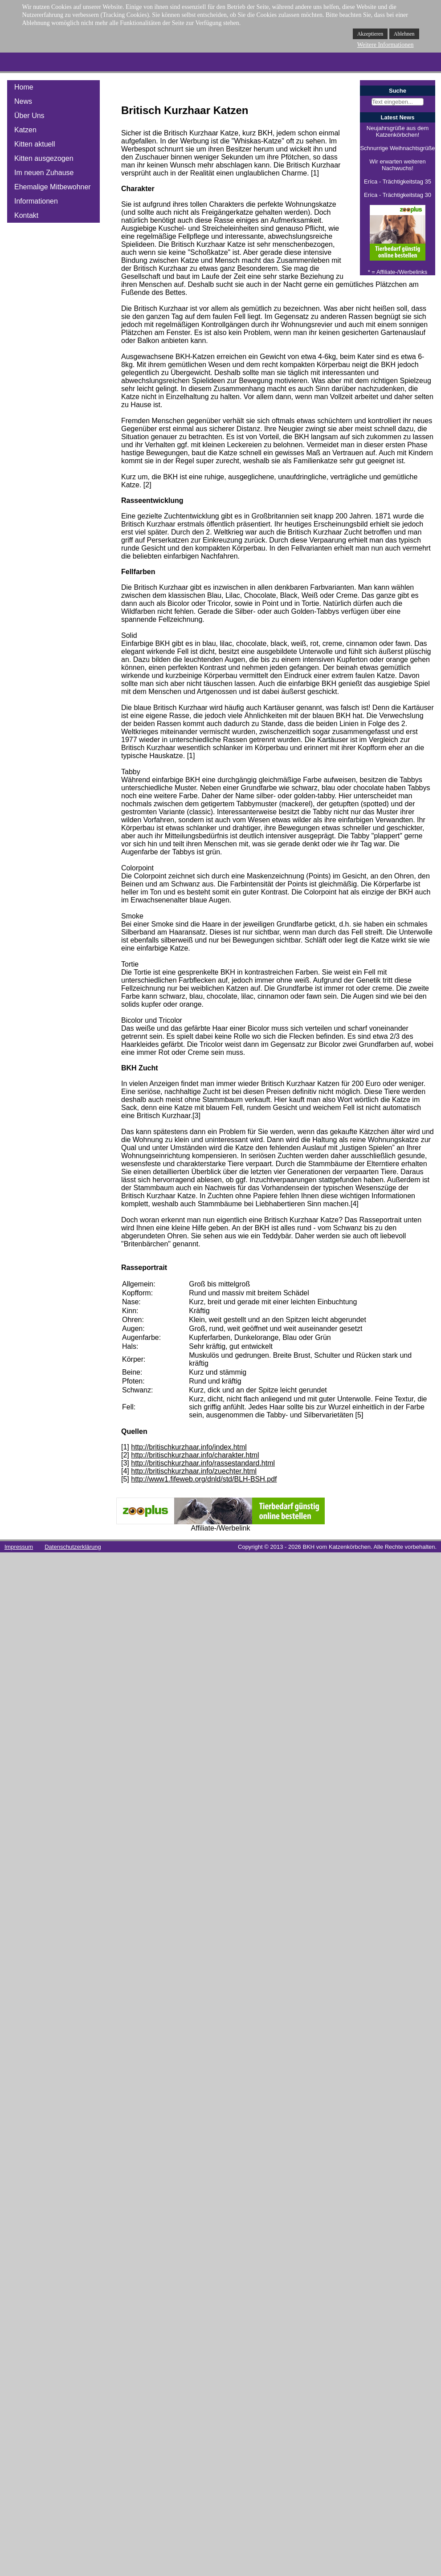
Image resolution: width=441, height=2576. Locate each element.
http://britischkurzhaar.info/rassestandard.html (203, 1463)
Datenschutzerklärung (73, 1546)
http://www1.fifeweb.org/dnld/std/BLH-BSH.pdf (204, 1479)
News (23, 101)
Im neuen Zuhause (44, 172)
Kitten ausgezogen (44, 158)
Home (23, 87)
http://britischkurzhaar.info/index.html (189, 1447)
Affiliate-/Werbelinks (401, 272)
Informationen (36, 201)
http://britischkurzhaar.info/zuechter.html (194, 1471)
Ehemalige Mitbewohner (52, 187)
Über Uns (29, 115)
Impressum (18, 1546)
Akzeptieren (370, 34)
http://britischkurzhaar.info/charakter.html (195, 1455)
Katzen (25, 130)
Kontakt (26, 215)
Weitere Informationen (385, 44)
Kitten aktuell (34, 144)
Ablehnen (404, 34)
